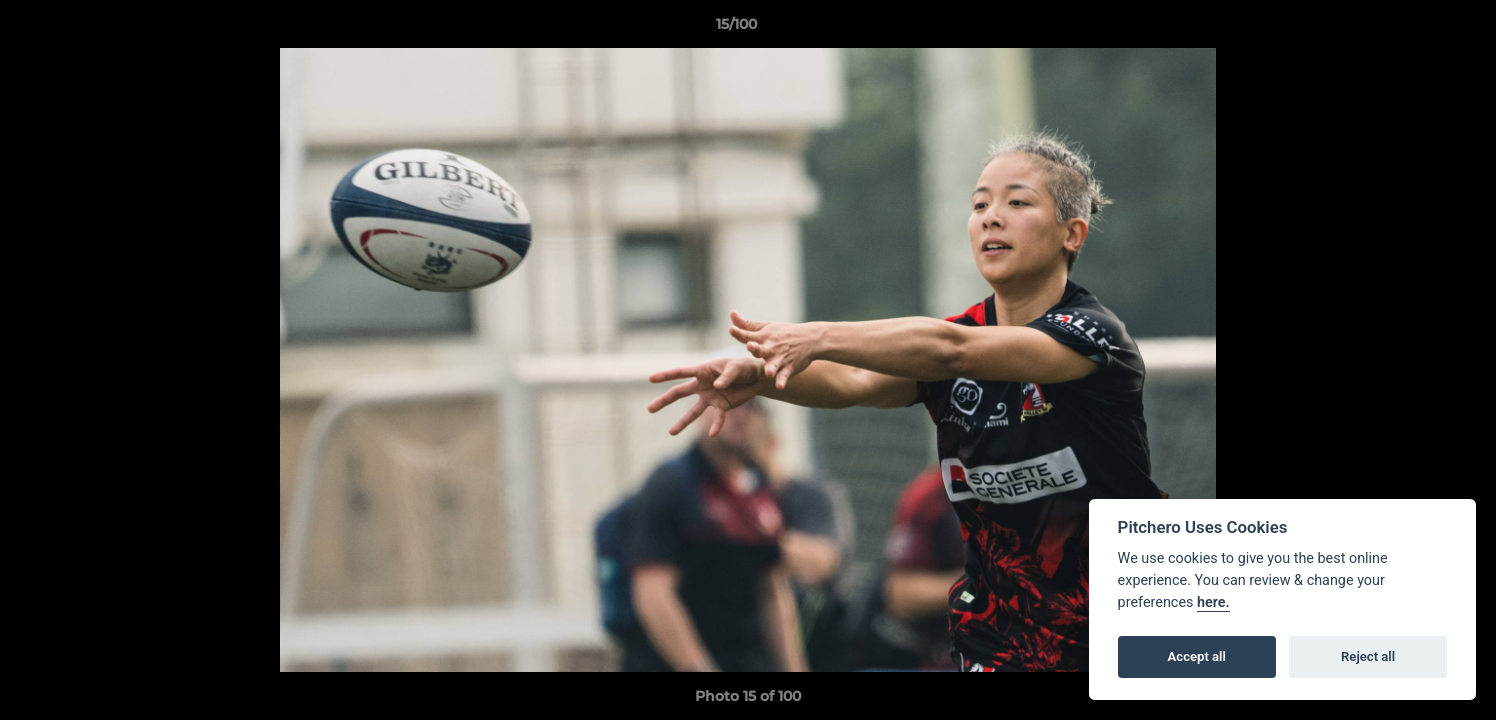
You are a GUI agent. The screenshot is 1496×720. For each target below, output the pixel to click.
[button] (1412, 29)
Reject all (1368, 656)
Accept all (1197, 656)
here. (1213, 602)
